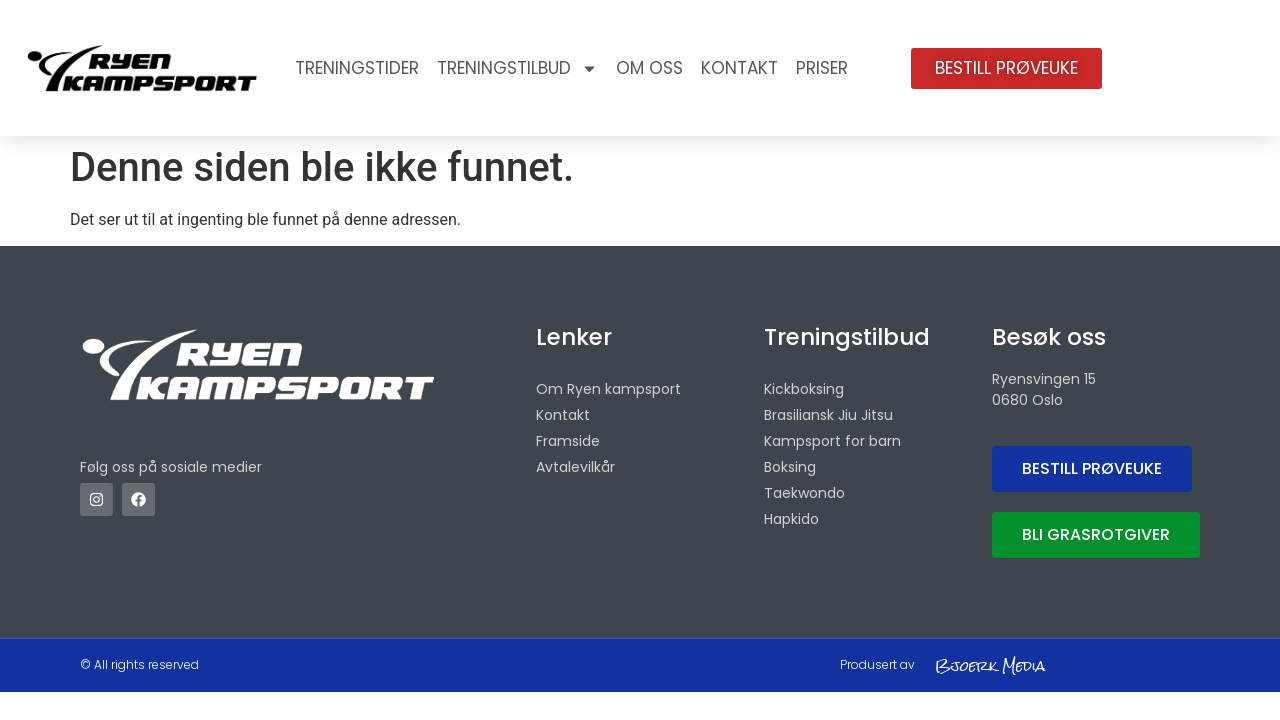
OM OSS (649, 68)
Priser (822, 68)
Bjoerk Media (990, 665)
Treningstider (357, 68)
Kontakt (739, 68)
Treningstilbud (517, 68)
